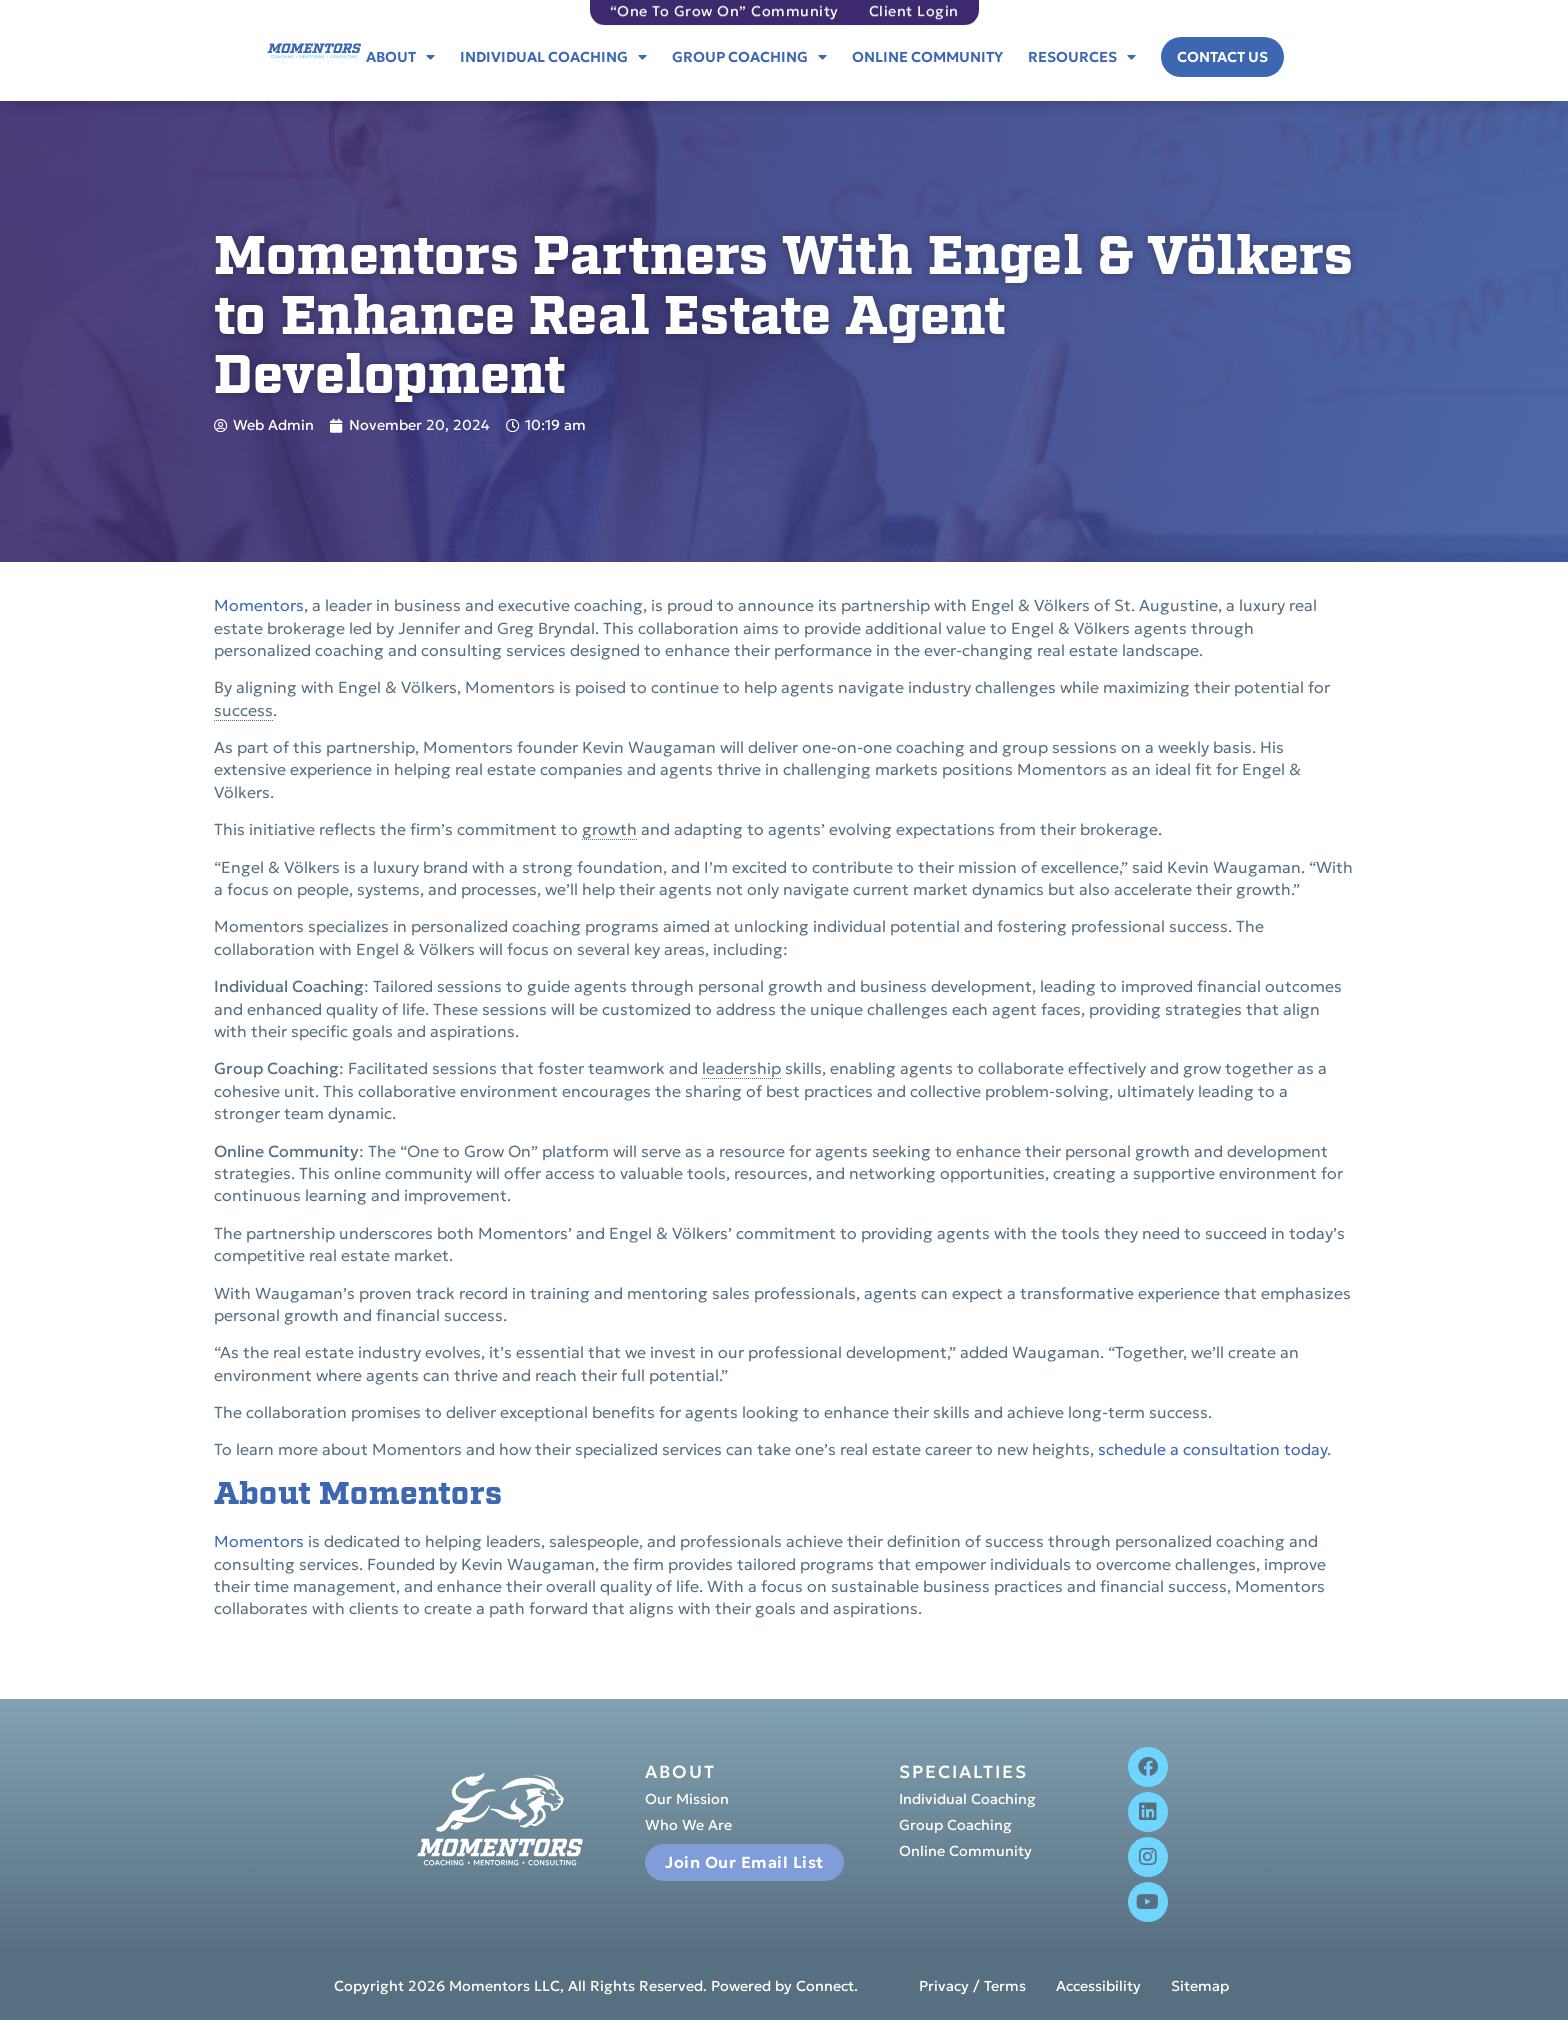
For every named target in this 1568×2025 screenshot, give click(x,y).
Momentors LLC (504, 1986)
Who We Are (688, 1826)
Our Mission (687, 1800)
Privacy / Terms (972, 1987)
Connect (825, 1986)
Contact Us (1222, 57)
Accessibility (1098, 1987)
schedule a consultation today (1212, 1449)
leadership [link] (741, 1068)
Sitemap (1200, 1987)
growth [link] (609, 829)
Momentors (259, 605)
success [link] (243, 710)
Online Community (927, 57)
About (400, 57)
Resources (1082, 57)
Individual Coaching (553, 57)
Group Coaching (749, 57)
